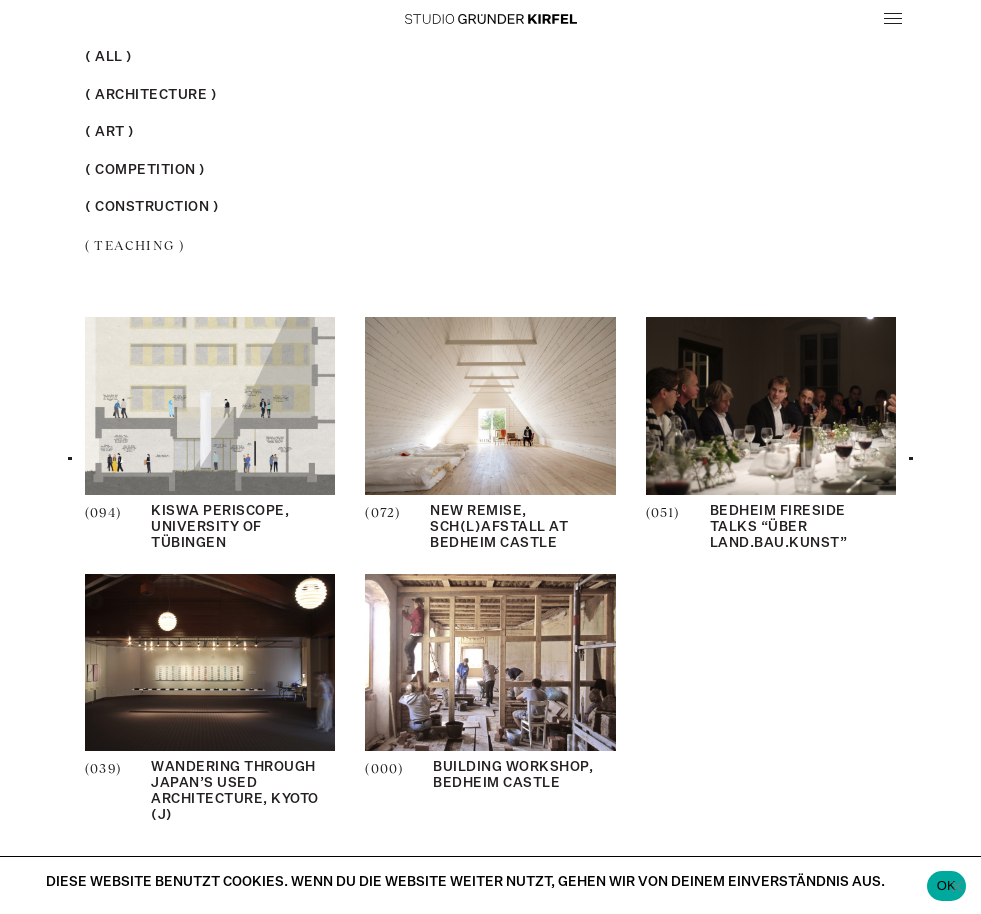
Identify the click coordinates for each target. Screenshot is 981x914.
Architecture (151, 95)
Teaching (134, 245)
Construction (152, 207)
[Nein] (956, 886)
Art (110, 132)
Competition (145, 170)
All (109, 57)
